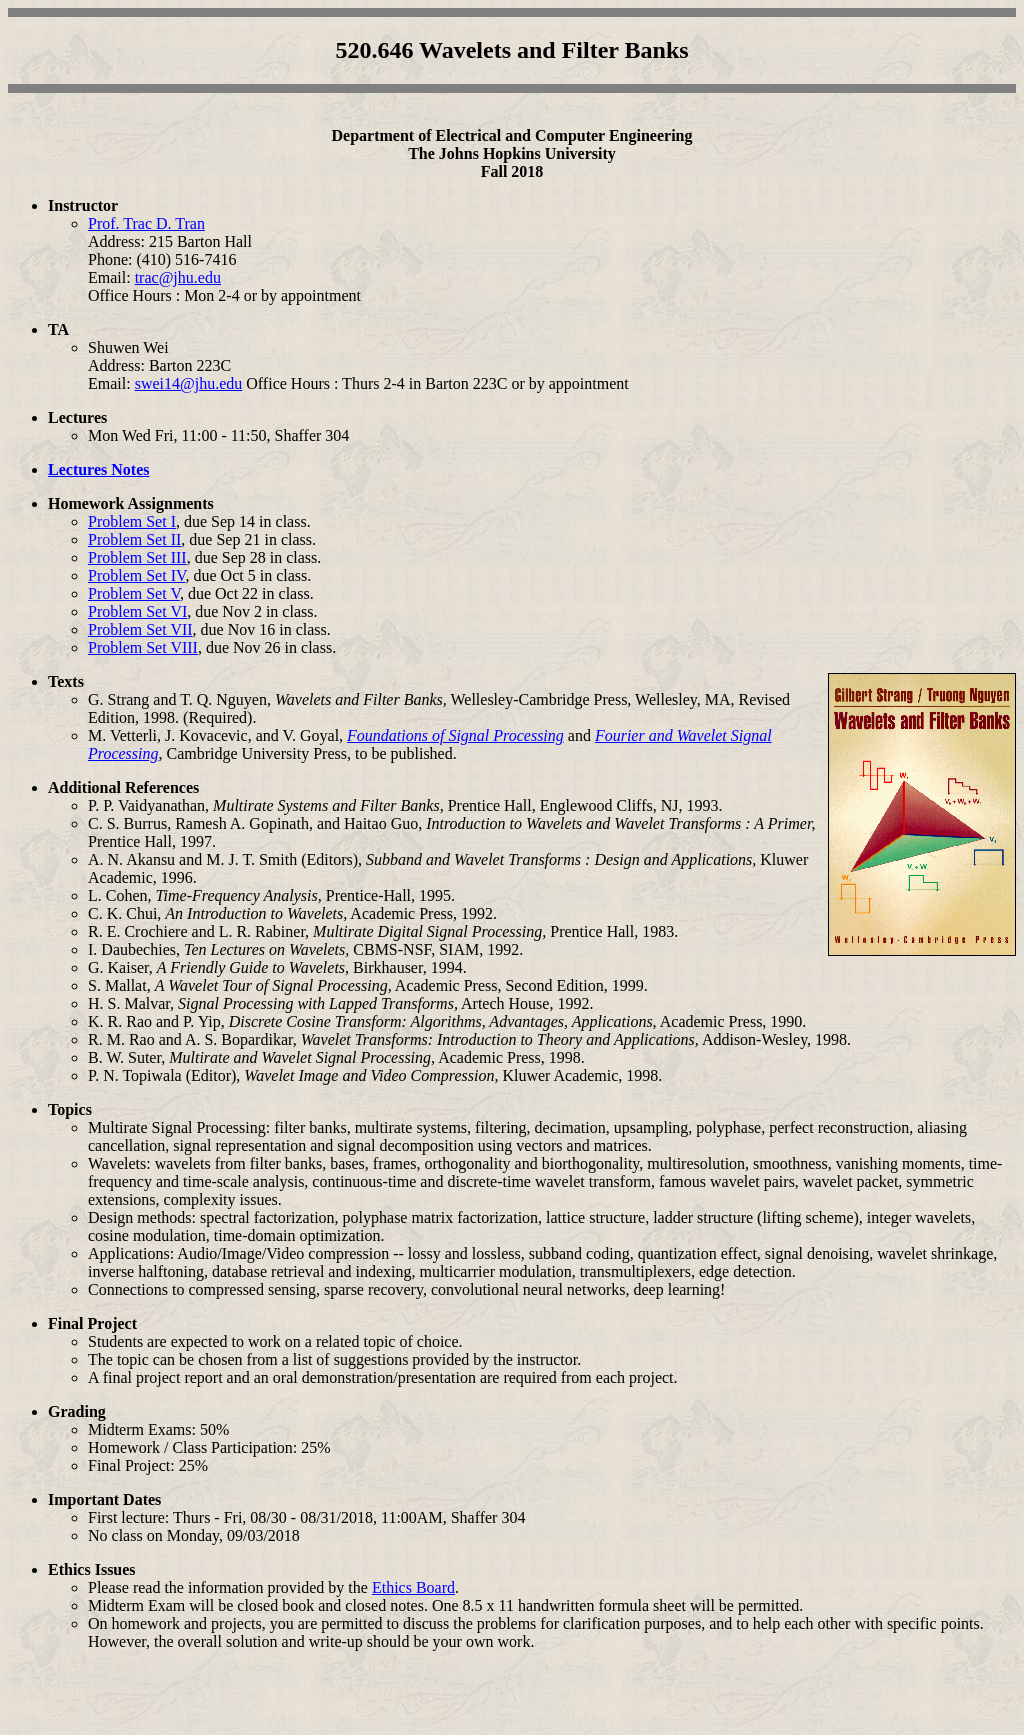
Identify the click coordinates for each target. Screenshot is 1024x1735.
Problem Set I (132, 521)
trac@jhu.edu (178, 277)
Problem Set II (134, 539)
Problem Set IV (136, 575)
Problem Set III (137, 557)
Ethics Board (413, 1587)
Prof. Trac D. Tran (146, 223)
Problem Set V (134, 593)
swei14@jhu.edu (189, 383)
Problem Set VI (137, 611)
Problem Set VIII (143, 647)
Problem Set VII (140, 629)
